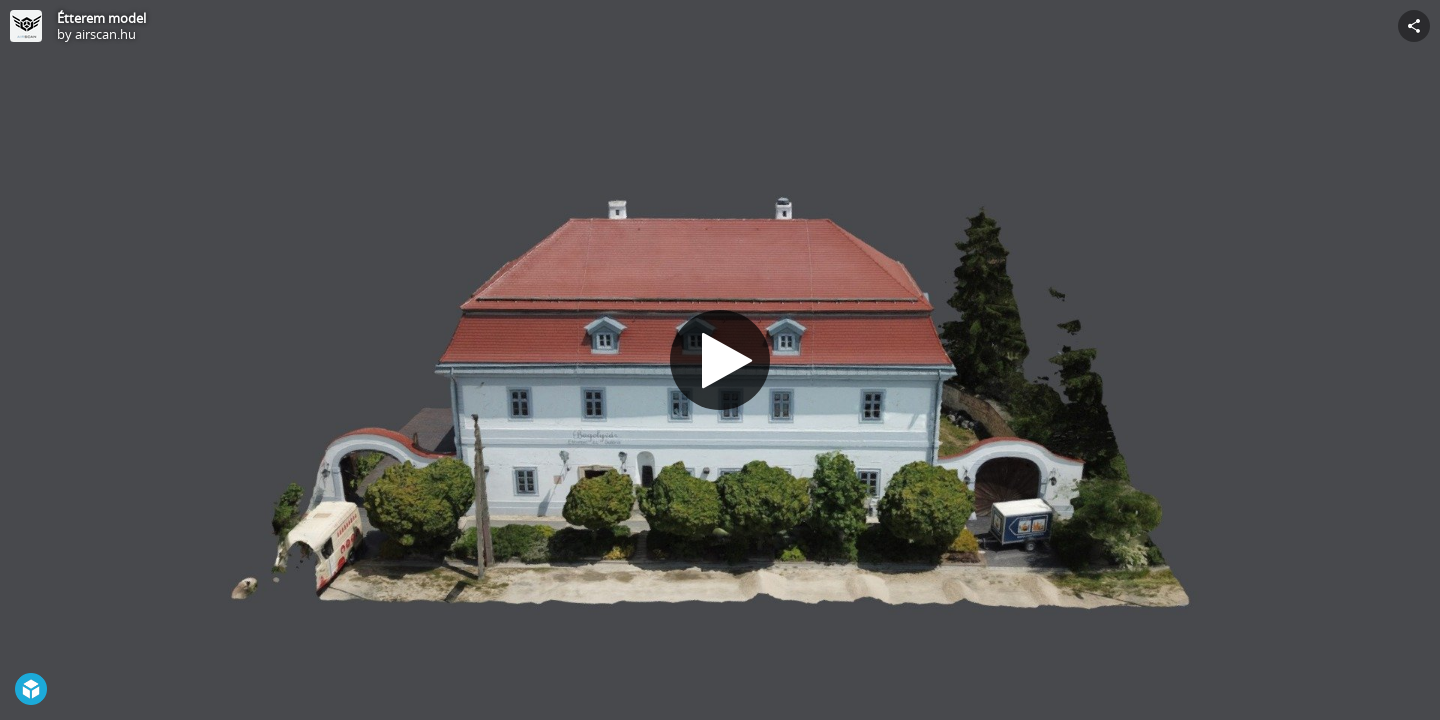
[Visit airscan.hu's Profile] (26, 26)
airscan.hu (105, 34)
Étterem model (101, 18)
